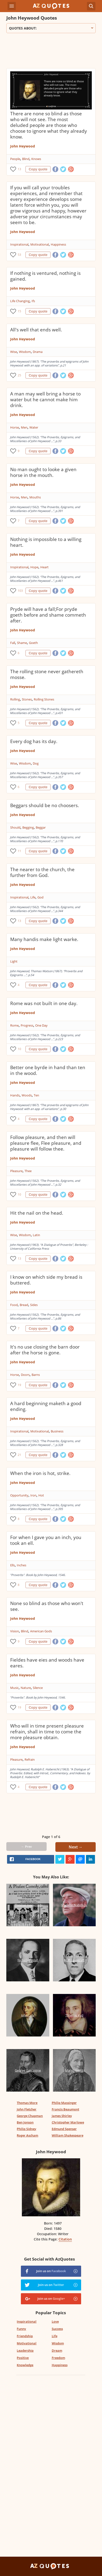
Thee (28, 1171)
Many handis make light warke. (44, 939)
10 (19, 1049)
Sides (34, 1305)
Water (33, 427)
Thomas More (27, 2103)
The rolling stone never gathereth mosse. (46, 674)
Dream (57, 2350)
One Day (41, 1025)
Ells (12, 1565)
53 (19, 255)
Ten (36, 1095)
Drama (37, 352)
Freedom (58, 2358)
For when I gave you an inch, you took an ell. (45, 1540)
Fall (12, 643)
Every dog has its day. (33, 741)
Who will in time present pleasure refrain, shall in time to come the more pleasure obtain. (47, 1731)
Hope (34, 567)
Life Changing (20, 301)
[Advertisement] (51, 52)
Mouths (35, 497)
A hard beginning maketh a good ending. (45, 1406)
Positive (23, 2358)
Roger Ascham (27, 2135)
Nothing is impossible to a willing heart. (45, 542)
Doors (25, 1374)
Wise (13, 352)
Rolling (15, 699)
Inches (21, 1565)
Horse (14, 427)
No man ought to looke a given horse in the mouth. (43, 472)
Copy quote (38, 169)
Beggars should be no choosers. (44, 805)
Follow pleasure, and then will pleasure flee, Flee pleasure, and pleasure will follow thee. (45, 1143)
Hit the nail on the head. (36, 1213)
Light (13, 961)
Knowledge (25, 2365)
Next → (76, 1847)
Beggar (41, 827)
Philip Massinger (64, 2103)
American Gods (41, 1631)
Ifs (33, 301)
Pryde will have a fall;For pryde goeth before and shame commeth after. (48, 615)
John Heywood (22, 146)
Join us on (51, 2271)
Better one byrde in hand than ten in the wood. (47, 1070)
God (40, 897)
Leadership (25, 2350)
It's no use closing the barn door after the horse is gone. (45, 1350)
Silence (38, 1688)
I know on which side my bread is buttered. (46, 1280)
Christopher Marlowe (68, 2122)
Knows (36, 159)
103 (20, 591)
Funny (21, 2329)
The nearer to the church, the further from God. (42, 872)
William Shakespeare (67, 2135)
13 (19, 169)
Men (24, 427)
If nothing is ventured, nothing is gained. (45, 276)
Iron (33, 1495)
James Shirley (62, 2116)
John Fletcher (26, 2109)
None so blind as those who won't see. (46, 1606)
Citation (65, 2239)
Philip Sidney (26, 2129)
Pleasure (16, 1171)
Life (32, 897)
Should (15, 827)
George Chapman (30, 2116)
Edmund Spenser (64, 2129)
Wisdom (25, 352)
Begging (28, 827)
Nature (26, 1688)
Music (14, 1688)
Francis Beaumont (65, 2109)
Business (57, 1431)
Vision (14, 1631)
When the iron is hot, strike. (40, 1473)
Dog (36, 763)
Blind (25, 159)
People (15, 159)
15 (19, 311)
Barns (36, 1374)
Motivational (39, 244)
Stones (27, 699)
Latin (36, 1235)
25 (19, 375)
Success (57, 2329)
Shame (22, 643)
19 (19, 1385)
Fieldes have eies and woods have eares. (47, 1663)
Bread (24, 1305)
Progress (27, 1025)
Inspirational (19, 244)
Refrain (30, 1759)
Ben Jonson (25, 2122)
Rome (14, 1025)
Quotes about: (51, 28)
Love (55, 2321)
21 (19, 1455)
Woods (27, 1095)
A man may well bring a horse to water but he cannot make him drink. (45, 399)
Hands (15, 1095)
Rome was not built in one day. (43, 1003)
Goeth (33, 643)
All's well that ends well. (36, 330)
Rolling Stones (44, 699)
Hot (41, 1495)
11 (19, 851)
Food (14, 1305)
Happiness (58, 244)
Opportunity (19, 1495)
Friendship (25, 2336)
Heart (44, 567)
